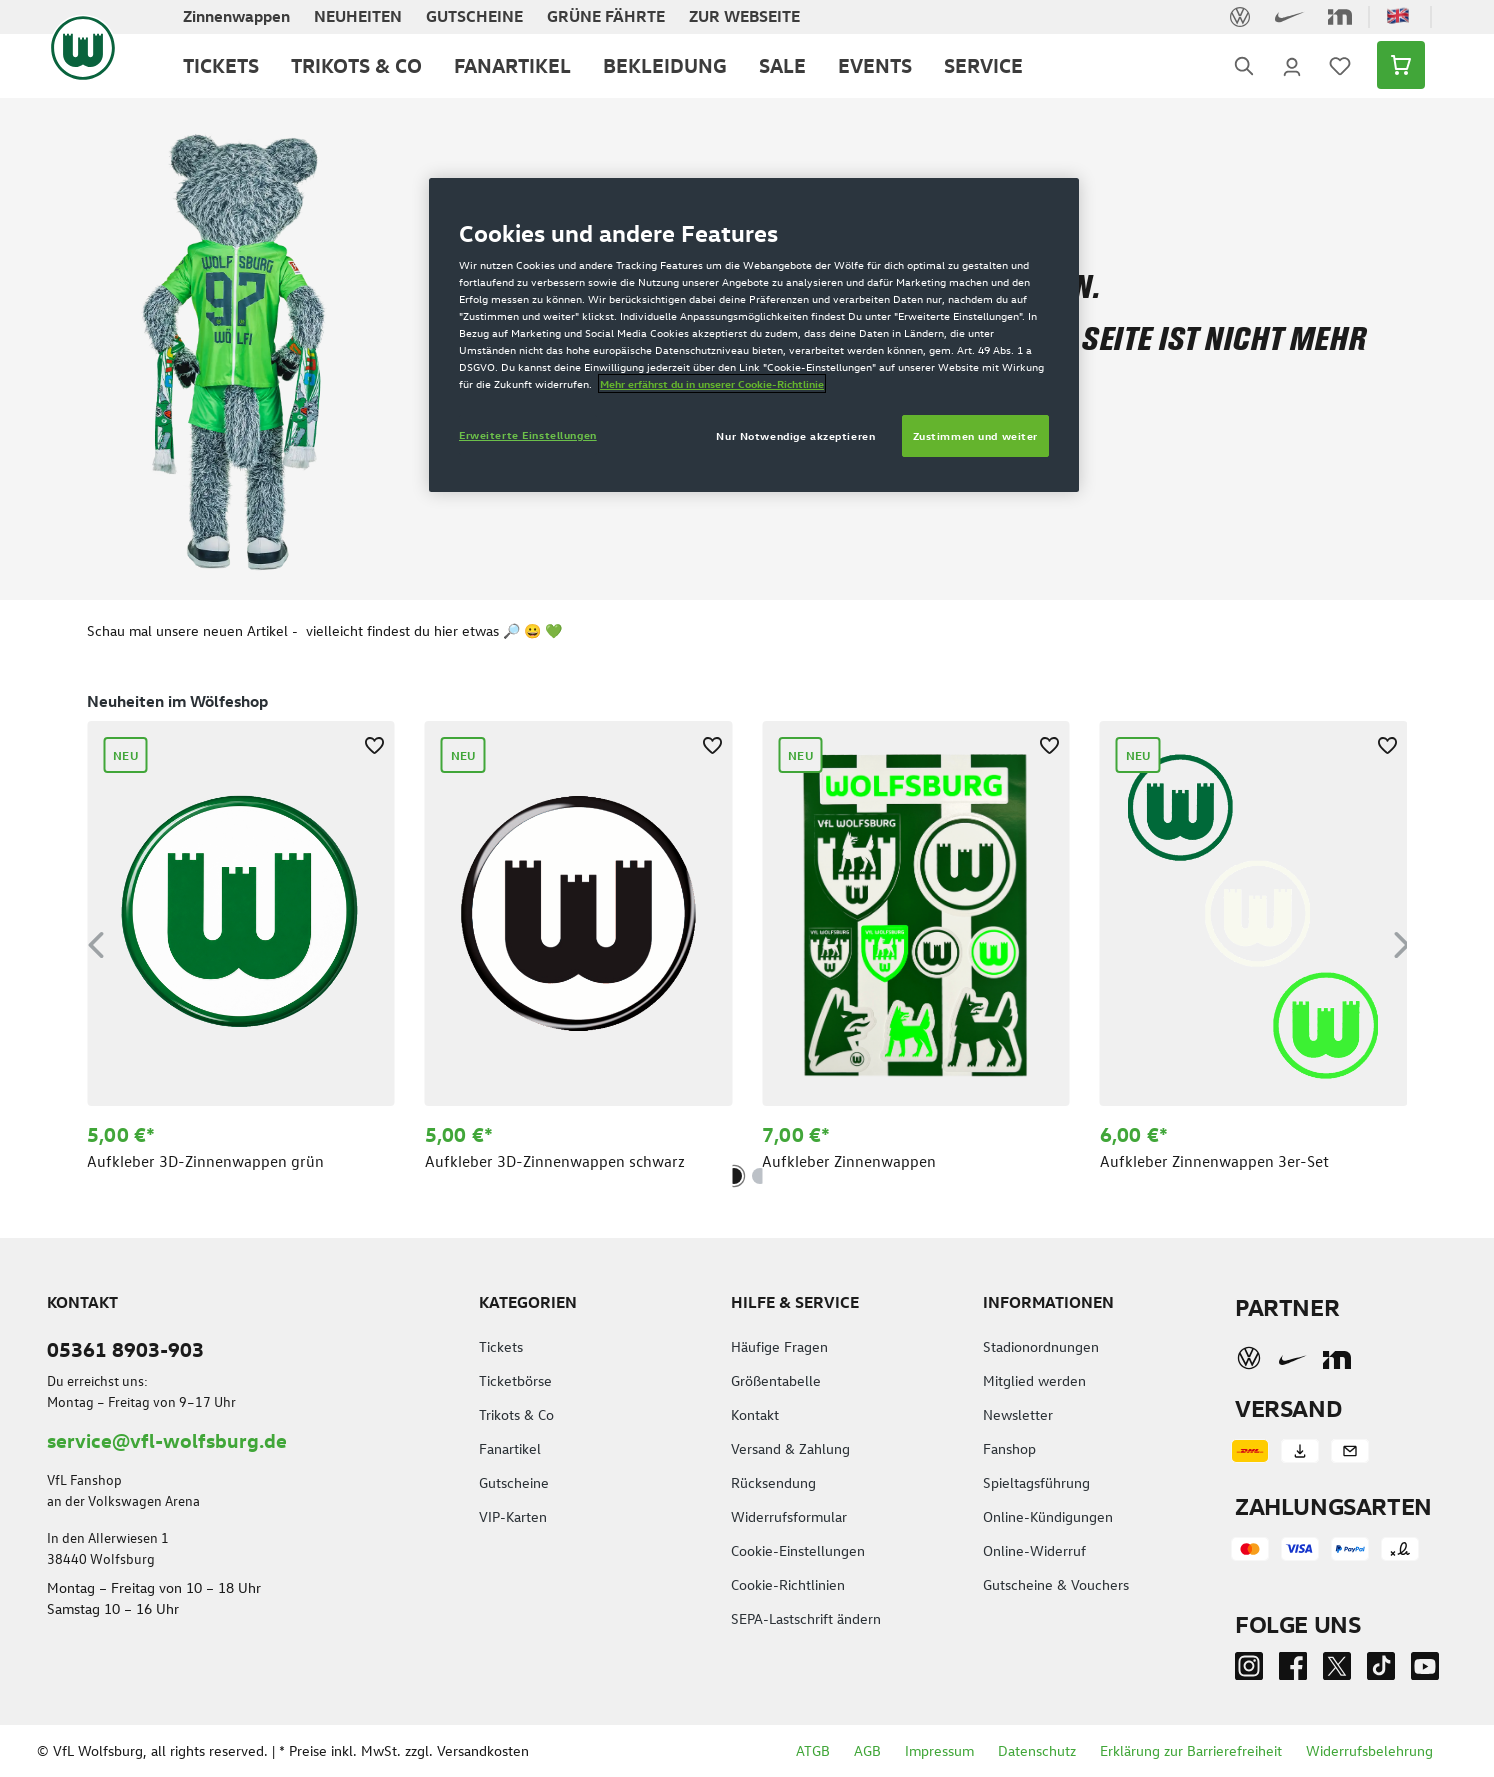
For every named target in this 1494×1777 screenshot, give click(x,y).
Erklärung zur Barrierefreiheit (1191, 1750)
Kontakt (755, 1414)
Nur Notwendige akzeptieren (795, 435)
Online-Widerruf (1034, 1550)
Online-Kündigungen (1048, 1516)
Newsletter (1018, 1414)
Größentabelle (776, 1380)
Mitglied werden (1034, 1380)
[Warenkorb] (1395, 65)
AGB (867, 1750)
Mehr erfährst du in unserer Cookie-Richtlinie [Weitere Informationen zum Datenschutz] (712, 383)
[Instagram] (1249, 1670)
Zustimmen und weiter (975, 435)
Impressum (939, 1750)
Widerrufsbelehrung (1369, 1750)
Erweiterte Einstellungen (528, 434)
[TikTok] (1381, 1670)
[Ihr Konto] (1292, 65)
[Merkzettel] (1340, 65)
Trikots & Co (516, 1414)
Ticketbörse (515, 1380)
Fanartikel (510, 1448)
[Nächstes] (1402, 941)
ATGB (813, 1750)
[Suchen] (1244, 65)
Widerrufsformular (789, 1516)
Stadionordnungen (1041, 1346)
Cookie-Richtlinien (788, 1584)
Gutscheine (514, 1482)
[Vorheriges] (96, 941)
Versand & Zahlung (790, 1448)
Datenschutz (1037, 1750)
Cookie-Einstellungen (798, 1550)
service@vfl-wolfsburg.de (167, 1439)
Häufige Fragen (779, 1346)
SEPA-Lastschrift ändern (806, 1618)
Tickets (501, 1346)
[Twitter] (1337, 1670)
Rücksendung (773, 1482)
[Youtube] (1425, 1670)
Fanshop (1009, 1448)
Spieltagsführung (1036, 1482)
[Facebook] (1293, 1670)
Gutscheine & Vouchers (1056, 1584)
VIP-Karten (513, 1516)
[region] (747, 941)
